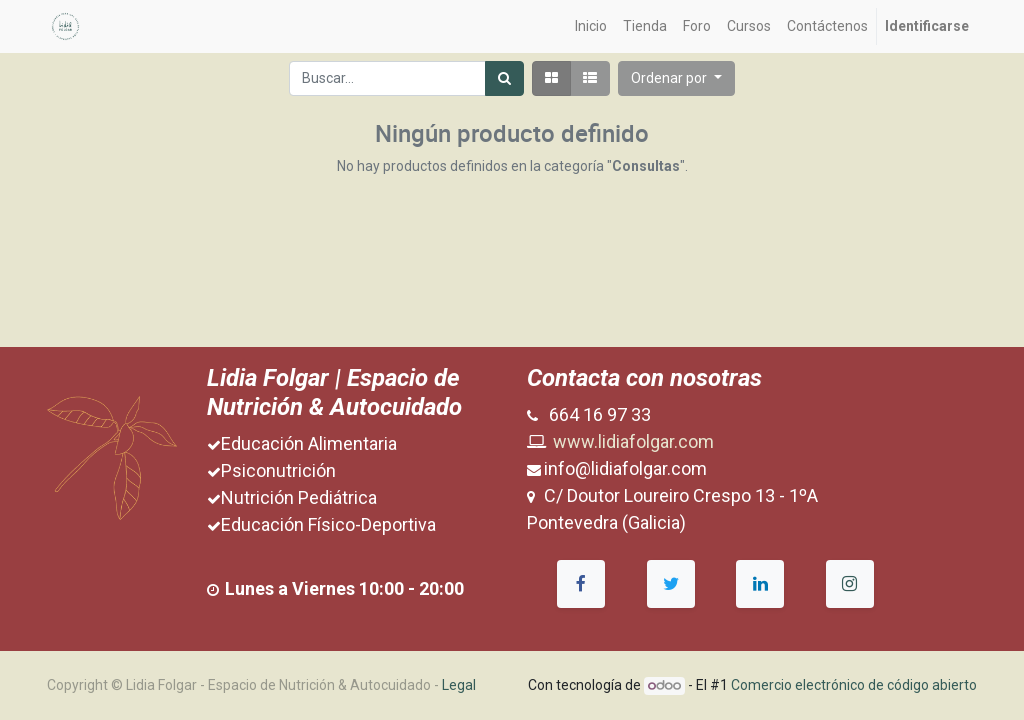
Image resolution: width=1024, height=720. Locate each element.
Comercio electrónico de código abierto (854, 685)
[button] (676, 78)
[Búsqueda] (504, 78)
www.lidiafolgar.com (633, 441)
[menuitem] (591, 26)
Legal (459, 685)
